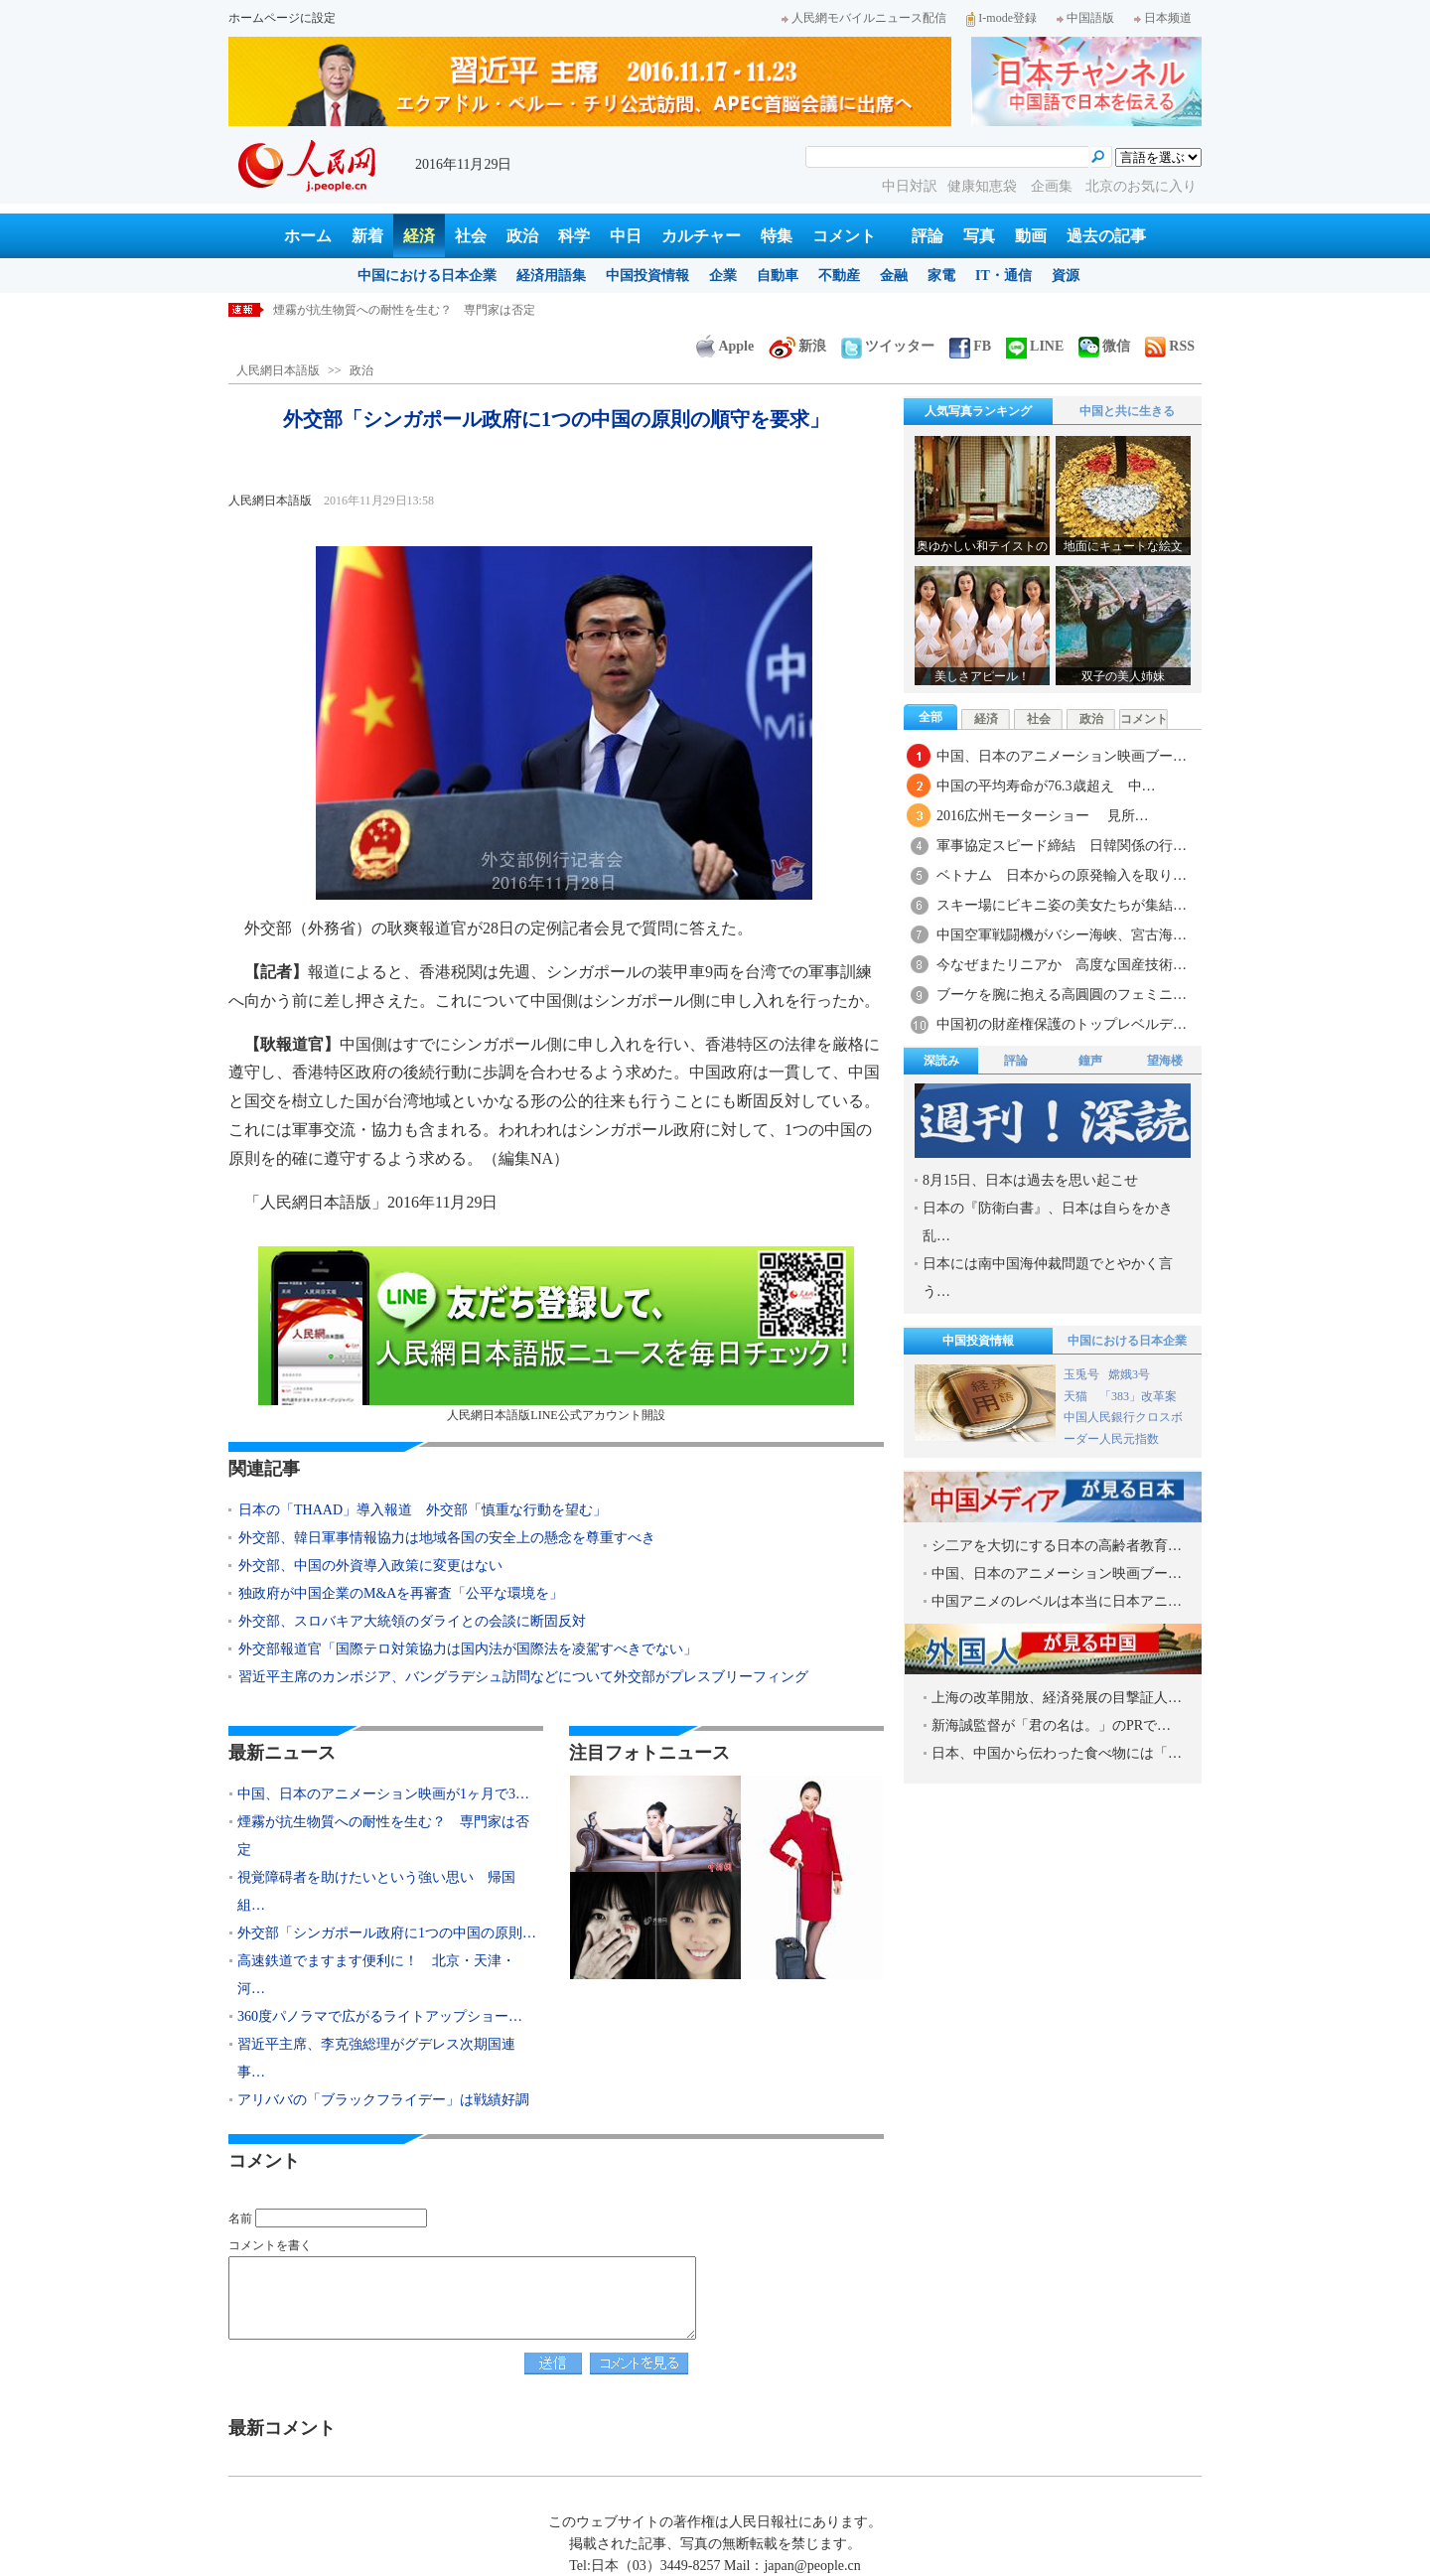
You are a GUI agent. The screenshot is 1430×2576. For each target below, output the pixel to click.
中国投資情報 (647, 275)
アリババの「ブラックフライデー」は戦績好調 (383, 2099)
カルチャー (701, 235)
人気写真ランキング (978, 411)
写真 (979, 235)
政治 (522, 235)
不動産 (839, 275)
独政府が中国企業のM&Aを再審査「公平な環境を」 (400, 1593)
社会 (471, 235)
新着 (367, 235)
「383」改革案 (1138, 1396)
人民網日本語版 (278, 370)
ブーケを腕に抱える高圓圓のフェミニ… (1061, 994)
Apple (725, 346)
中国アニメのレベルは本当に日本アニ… (1056, 1601)
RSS (1170, 346)
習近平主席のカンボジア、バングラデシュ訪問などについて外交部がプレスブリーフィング (523, 1676)
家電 (941, 275)
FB (970, 346)
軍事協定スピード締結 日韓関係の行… (1061, 845)
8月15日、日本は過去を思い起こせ (1030, 1180)
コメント (844, 235)
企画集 (1053, 186)
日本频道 (1163, 18)
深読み (941, 1061)
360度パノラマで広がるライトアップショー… (379, 2016)
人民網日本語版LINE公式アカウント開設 (556, 1334)
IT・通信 (1003, 275)
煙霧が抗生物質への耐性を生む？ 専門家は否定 (404, 310)
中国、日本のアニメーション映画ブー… (1061, 756)
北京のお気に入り (1141, 186)
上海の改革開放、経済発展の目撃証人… (1056, 1697)
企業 (723, 275)
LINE (1035, 346)
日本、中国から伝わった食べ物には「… (1056, 1753)
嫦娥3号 (1129, 1374)
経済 (419, 235)
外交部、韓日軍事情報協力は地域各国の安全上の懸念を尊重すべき (446, 1537)
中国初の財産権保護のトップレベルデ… (1061, 1024)
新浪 (797, 346)
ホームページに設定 (282, 18)
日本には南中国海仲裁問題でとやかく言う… (1048, 1277)
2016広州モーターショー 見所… (1042, 815)
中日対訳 (909, 186)
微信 (1104, 346)
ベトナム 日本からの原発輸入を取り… (1061, 875)
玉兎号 (1081, 1374)
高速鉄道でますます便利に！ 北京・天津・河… (376, 1974)
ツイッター (887, 346)
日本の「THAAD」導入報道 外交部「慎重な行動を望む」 (422, 1510)
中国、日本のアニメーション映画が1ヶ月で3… (383, 1794)
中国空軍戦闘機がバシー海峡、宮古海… (1061, 935)
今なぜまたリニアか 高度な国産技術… (1061, 964)
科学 (574, 235)
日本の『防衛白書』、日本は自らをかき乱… (1048, 1222)
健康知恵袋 (984, 186)
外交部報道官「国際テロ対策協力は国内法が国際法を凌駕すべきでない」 (467, 1649)
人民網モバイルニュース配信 (864, 18)
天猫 (1077, 1396)
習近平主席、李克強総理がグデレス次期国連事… (376, 2058)
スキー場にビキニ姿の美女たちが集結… (1061, 905)
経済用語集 (551, 275)
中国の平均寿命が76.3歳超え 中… (1046, 786)
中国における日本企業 (427, 275)
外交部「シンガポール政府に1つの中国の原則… (386, 1933)
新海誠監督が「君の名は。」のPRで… (1051, 1725)
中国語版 (1085, 18)
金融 (894, 275)
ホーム (308, 235)
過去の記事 (1106, 235)
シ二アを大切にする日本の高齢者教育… (1056, 1545)
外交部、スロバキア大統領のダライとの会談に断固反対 (412, 1621)
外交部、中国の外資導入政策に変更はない (370, 1565)
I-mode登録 (1001, 18)
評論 (927, 235)
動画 (1031, 235)
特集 (776, 235)
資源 (1065, 275)
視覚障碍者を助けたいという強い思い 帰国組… (376, 1891)
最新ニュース (282, 1753)
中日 (626, 235)
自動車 (777, 275)
